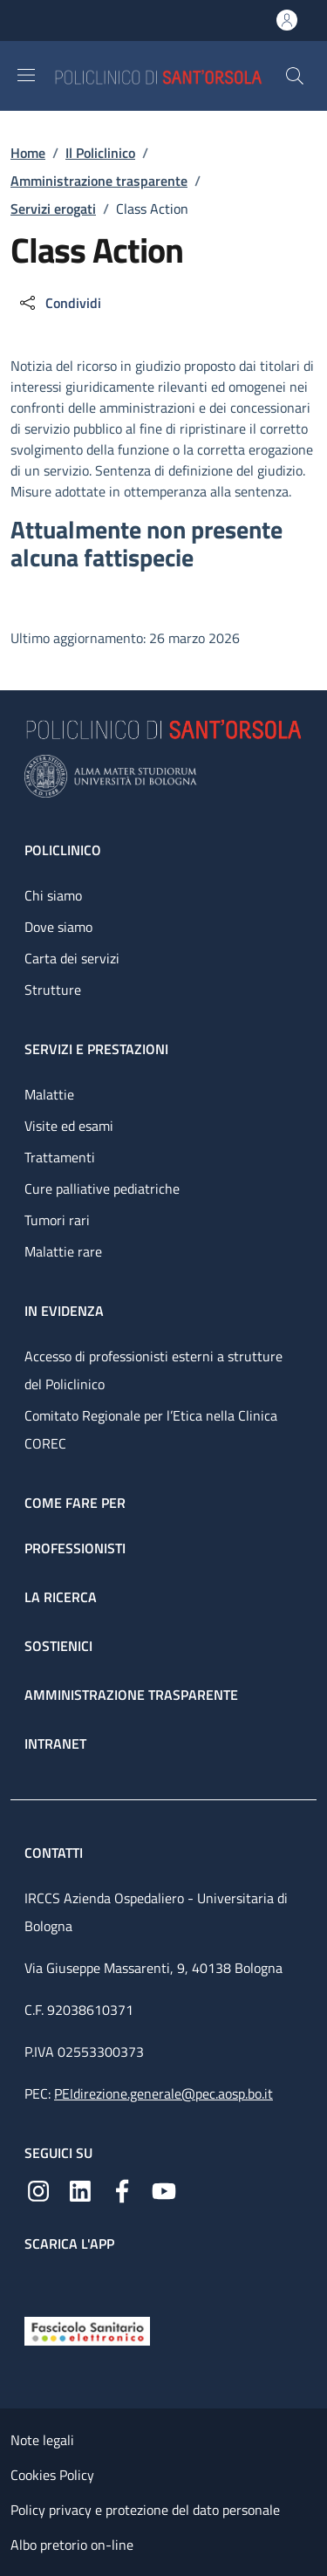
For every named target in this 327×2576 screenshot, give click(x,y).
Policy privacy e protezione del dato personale (145, 2509)
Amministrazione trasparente (98, 180)
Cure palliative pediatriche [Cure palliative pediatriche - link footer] (102, 1188)
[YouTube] (164, 2189)
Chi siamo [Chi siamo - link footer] (53, 895)
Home (27, 152)
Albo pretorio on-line (71, 2544)
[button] (294, 75)
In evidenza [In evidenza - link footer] (64, 1310)
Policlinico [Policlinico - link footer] (62, 849)
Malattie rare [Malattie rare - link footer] (63, 1251)
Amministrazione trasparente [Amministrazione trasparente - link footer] (131, 1694)
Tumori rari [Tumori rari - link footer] (57, 1219)
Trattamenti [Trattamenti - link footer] (59, 1157)
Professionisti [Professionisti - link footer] (75, 1548)
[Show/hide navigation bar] (26, 75)
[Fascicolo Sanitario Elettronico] (87, 2329)
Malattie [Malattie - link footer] (49, 1094)
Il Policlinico (100, 152)
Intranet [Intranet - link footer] (55, 1743)
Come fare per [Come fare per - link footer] (75, 1502)
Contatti (55, 1852)
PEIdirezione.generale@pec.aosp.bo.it (163, 2093)
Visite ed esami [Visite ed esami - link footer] (68, 1125)
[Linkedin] (80, 2189)
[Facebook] (122, 2189)
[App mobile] (38, 2280)
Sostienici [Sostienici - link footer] (58, 1645)
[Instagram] (38, 2189)
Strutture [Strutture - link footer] (52, 989)
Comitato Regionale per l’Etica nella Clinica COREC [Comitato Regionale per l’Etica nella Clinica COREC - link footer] (150, 1429)
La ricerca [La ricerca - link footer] (60, 1596)
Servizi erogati (53, 208)
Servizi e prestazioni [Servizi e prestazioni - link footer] (96, 1048)
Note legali (42, 2439)
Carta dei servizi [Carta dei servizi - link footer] (71, 958)
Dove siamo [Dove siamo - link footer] (58, 926)
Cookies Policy (52, 2474)
